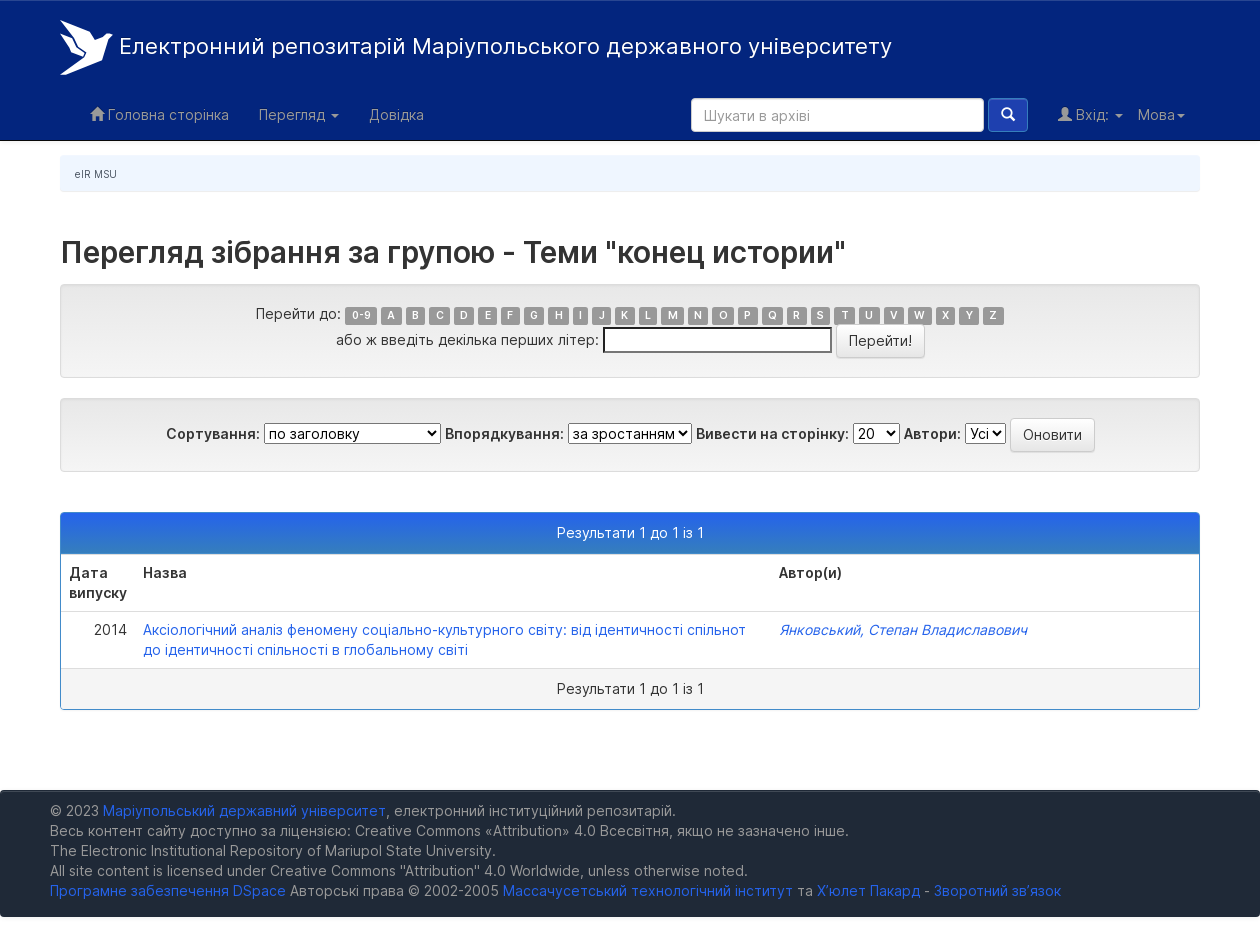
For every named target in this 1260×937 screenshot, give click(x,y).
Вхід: (1090, 114)
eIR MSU (96, 174)
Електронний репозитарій (476, 47)
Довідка (396, 114)
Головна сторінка (159, 114)
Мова (1161, 114)
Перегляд (299, 114)
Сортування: (213, 433)
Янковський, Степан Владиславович (903, 629)
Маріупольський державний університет (244, 810)
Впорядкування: (504, 433)
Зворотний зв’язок (997, 890)
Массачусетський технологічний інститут (648, 890)
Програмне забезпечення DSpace (168, 890)
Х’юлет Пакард (868, 890)
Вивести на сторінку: (772, 433)
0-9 (361, 315)
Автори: (932, 433)
